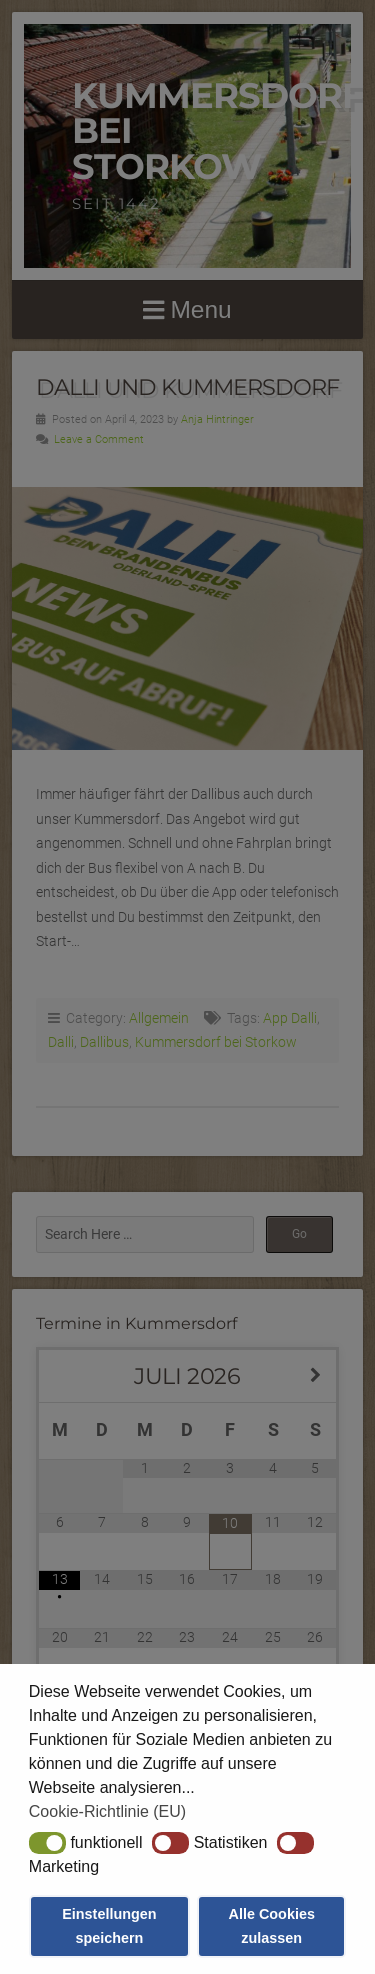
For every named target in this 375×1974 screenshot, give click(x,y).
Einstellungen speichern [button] (109, 1926)
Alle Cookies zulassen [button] (272, 1926)
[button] (47, 1843)
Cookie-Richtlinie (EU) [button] (107, 1811)
